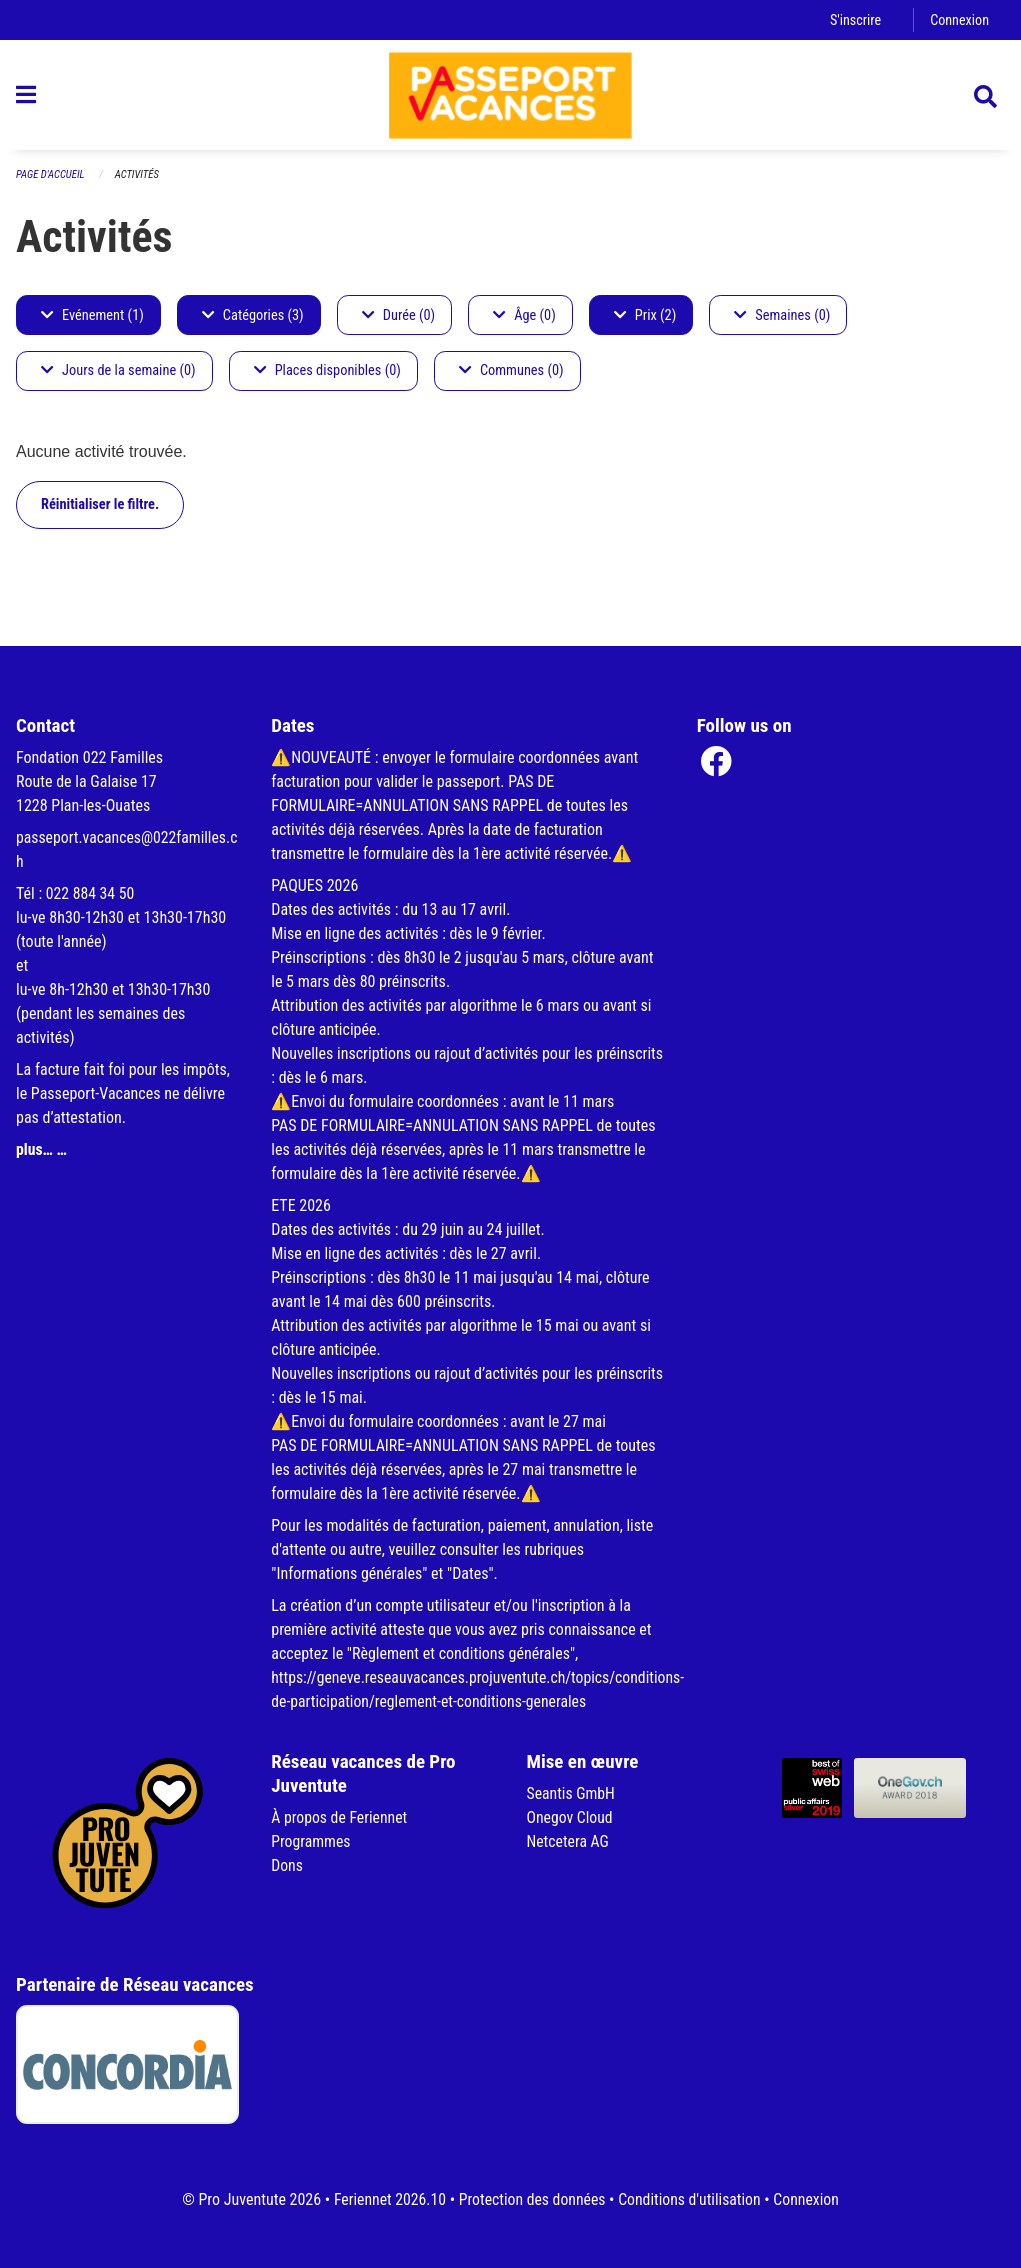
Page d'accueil (51, 180)
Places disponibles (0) (327, 376)
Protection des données (531, 2199)
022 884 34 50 (91, 894)
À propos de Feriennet (340, 1818)
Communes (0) (511, 376)
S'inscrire (854, 19)
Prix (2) (645, 320)
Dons (287, 1866)
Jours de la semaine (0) (118, 376)
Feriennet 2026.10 (387, 2199)
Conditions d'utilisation (691, 2199)
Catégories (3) (253, 320)
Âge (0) (524, 320)
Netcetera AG (569, 1842)
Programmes (311, 1842)
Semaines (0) (782, 320)
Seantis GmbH (572, 1794)
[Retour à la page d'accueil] (511, 98)
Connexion (959, 19)
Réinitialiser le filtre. (100, 509)
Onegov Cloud (571, 1818)
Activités (138, 180)
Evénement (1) (92, 320)
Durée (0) (398, 320)
